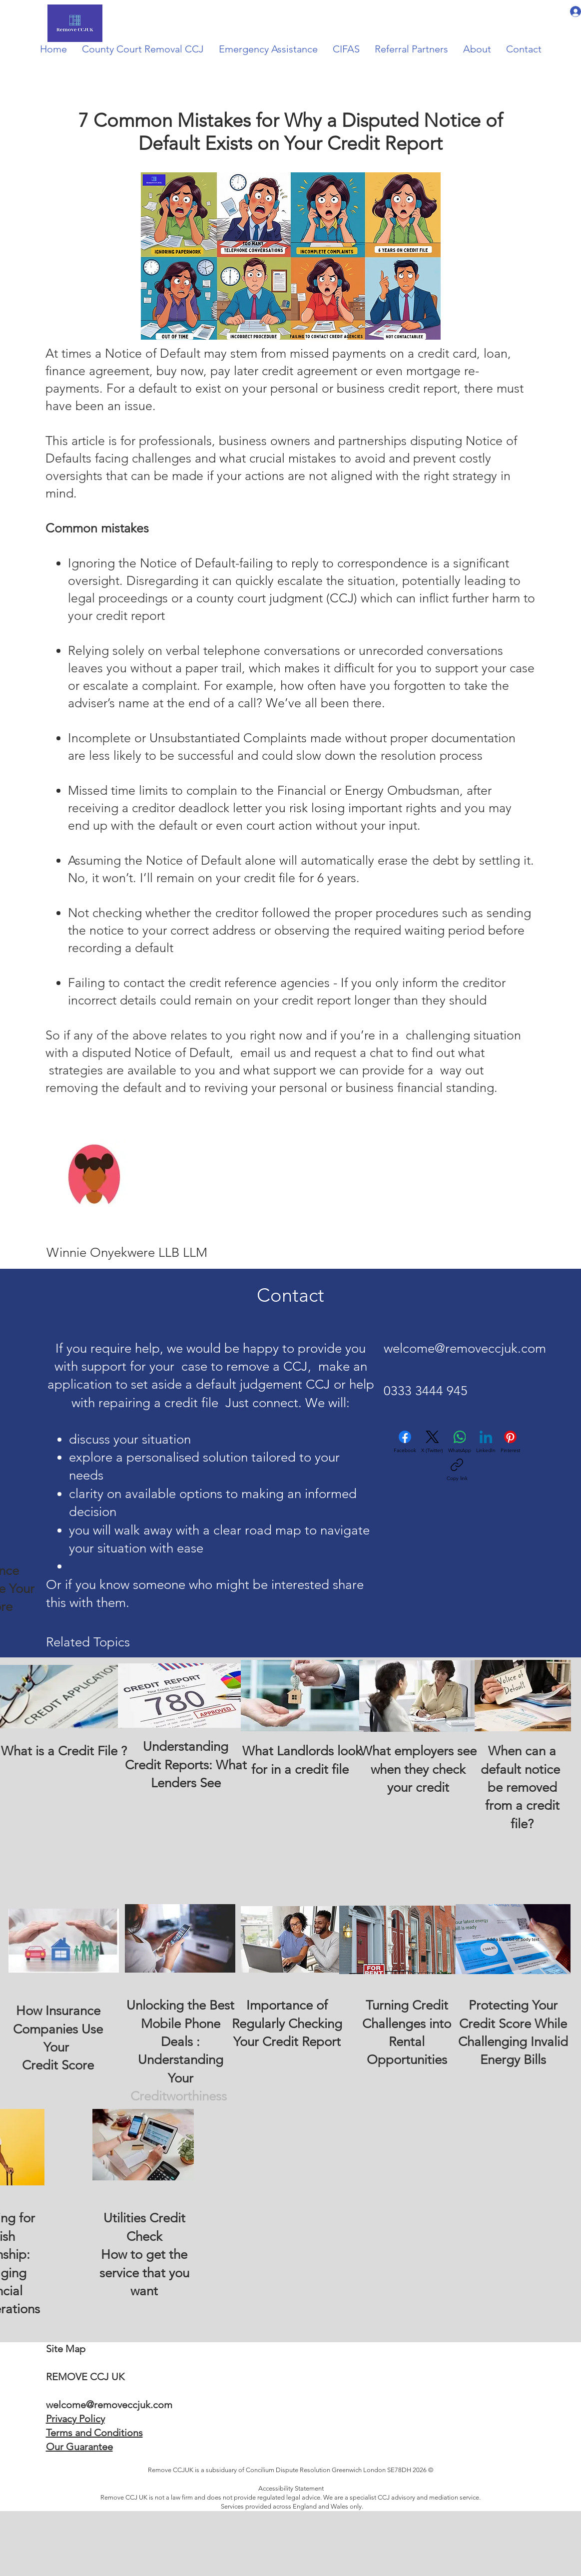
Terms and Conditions (94, 2433)
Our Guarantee (79, 2447)
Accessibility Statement (291, 2488)
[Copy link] (457, 1470)
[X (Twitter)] (432, 1442)
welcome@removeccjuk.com (465, 1348)
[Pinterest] (510, 1442)
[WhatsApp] (459, 1442)
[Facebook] (405, 1442)
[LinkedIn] (486, 1442)
